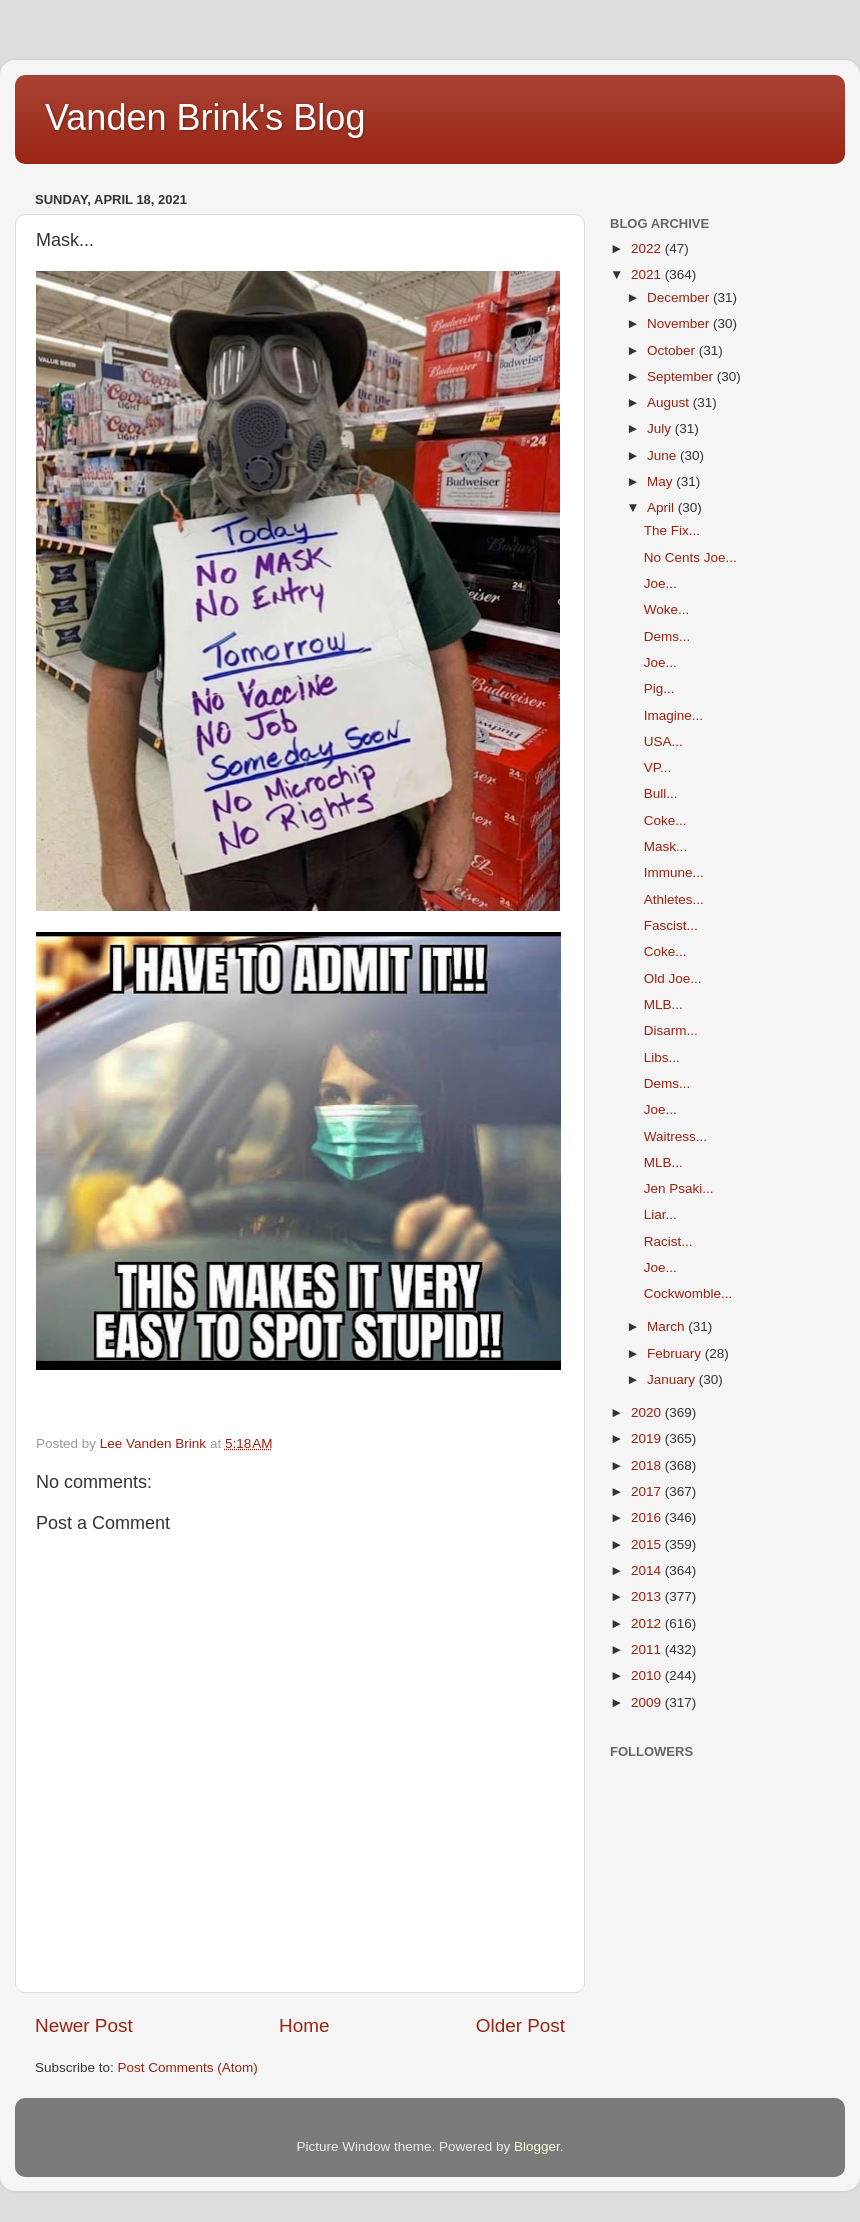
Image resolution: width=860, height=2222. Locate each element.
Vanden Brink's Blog (205, 117)
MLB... (663, 1004)
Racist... (668, 1241)
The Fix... (672, 530)
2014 (648, 1570)
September (682, 376)
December (680, 297)
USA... (663, 741)
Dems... (667, 636)
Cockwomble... (688, 1293)
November (680, 323)
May (661, 481)
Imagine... (673, 715)
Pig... (659, 688)
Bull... (661, 793)
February (676, 1353)
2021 (648, 274)
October (673, 350)
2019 (648, 1438)
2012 (648, 1623)
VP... (658, 767)
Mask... (666, 846)
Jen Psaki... (679, 1188)
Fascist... (671, 925)
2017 (648, 1491)
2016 (648, 1517)
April (662, 507)
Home (304, 2025)
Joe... (660, 583)
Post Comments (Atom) (188, 2067)
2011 (648, 1649)
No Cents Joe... (690, 557)
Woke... (667, 609)
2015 (648, 1544)
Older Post (520, 2025)
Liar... (660, 1214)
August (670, 402)
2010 (648, 1675)
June (663, 455)
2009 (648, 1702)
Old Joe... (673, 978)
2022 (648, 248)
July (661, 428)
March (667, 1326)
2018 (648, 1465)
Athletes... (674, 899)
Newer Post (84, 2025)
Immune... (674, 872)
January (673, 1379)
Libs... (662, 1057)
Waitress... (675, 1136)
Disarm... (671, 1030)
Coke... (665, 820)
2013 (648, 1596)
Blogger (537, 2146)
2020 (648, 1412)
